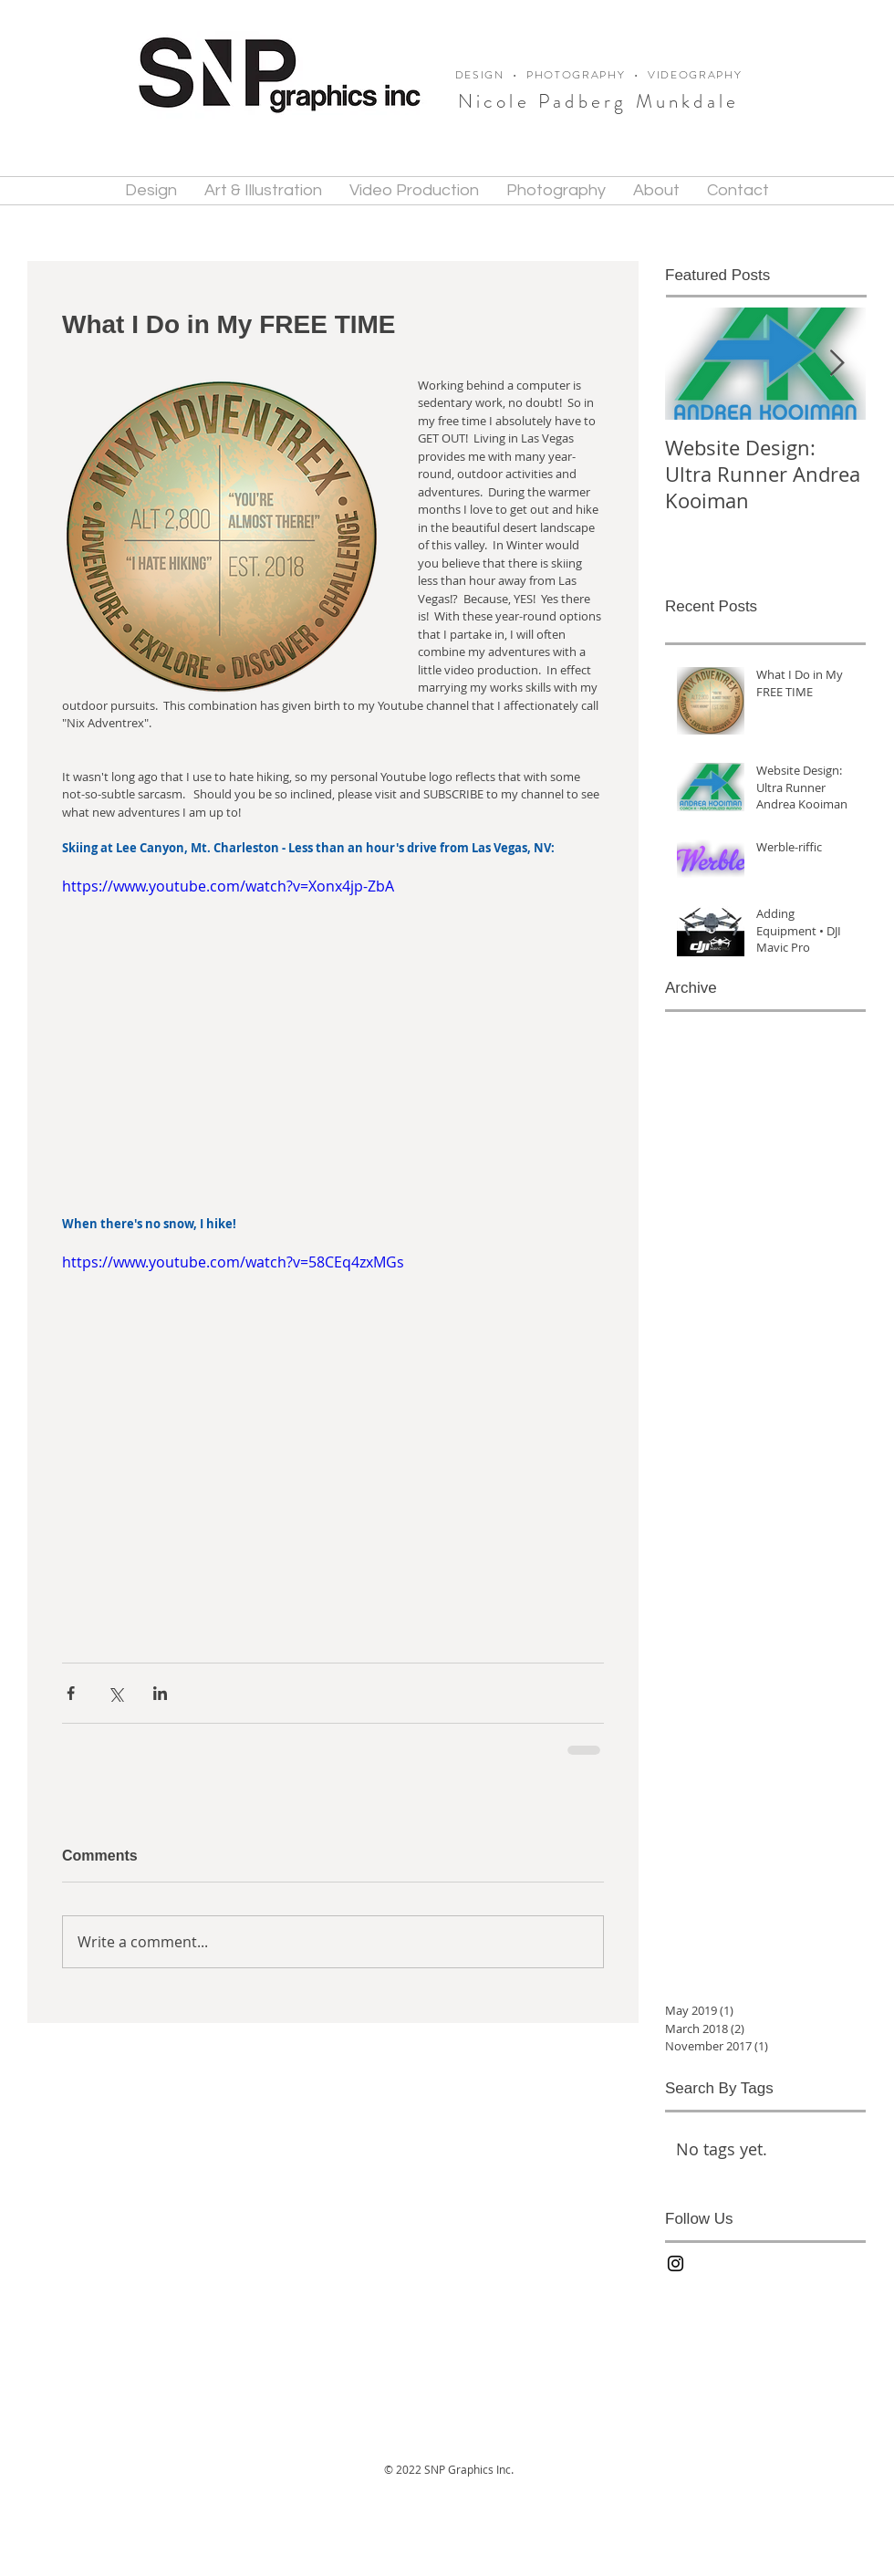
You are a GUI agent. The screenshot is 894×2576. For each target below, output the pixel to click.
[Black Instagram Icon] (675, 2263)
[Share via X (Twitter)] (115, 1693)
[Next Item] (836, 363)
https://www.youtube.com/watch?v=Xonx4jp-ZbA (228, 886)
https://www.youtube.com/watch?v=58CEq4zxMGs (233, 1262)
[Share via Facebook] (70, 1693)
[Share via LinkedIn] (160, 1693)
